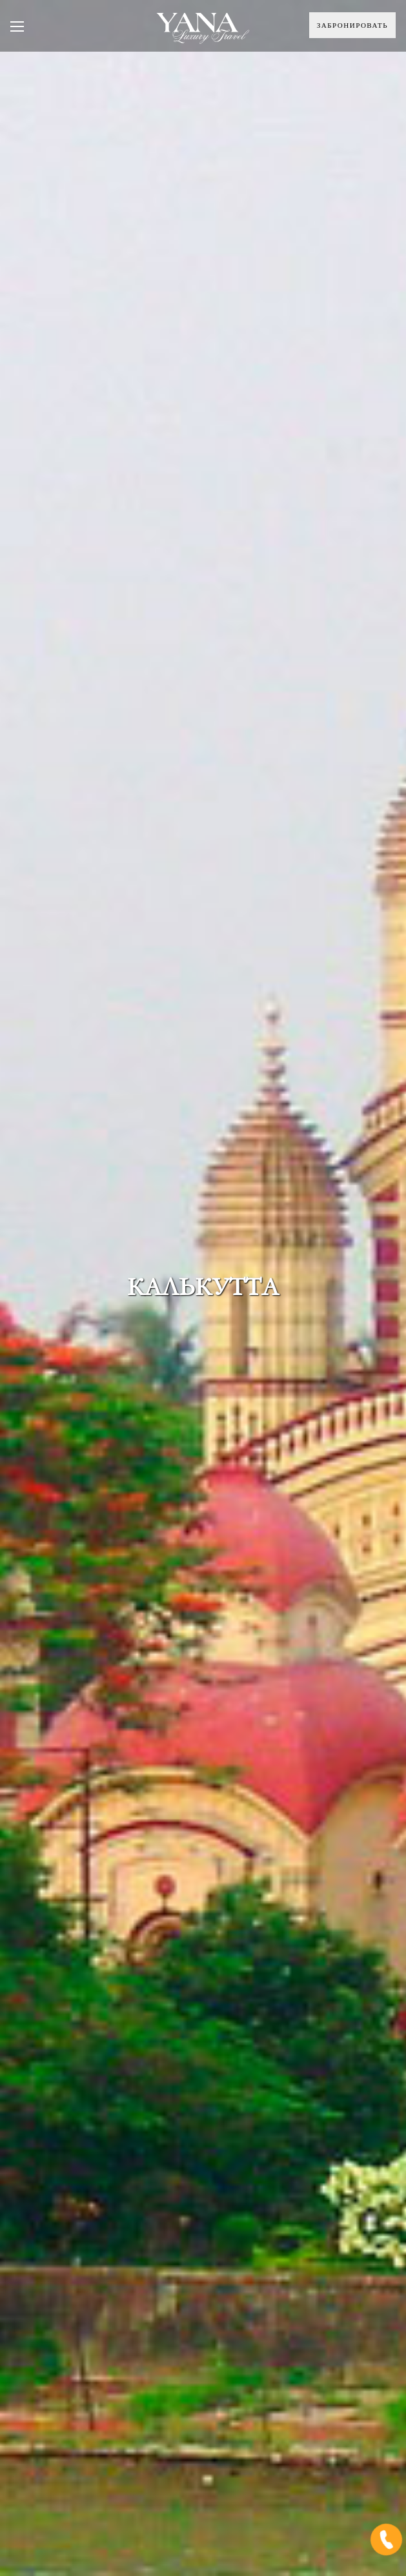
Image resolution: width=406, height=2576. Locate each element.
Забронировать (352, 25)
